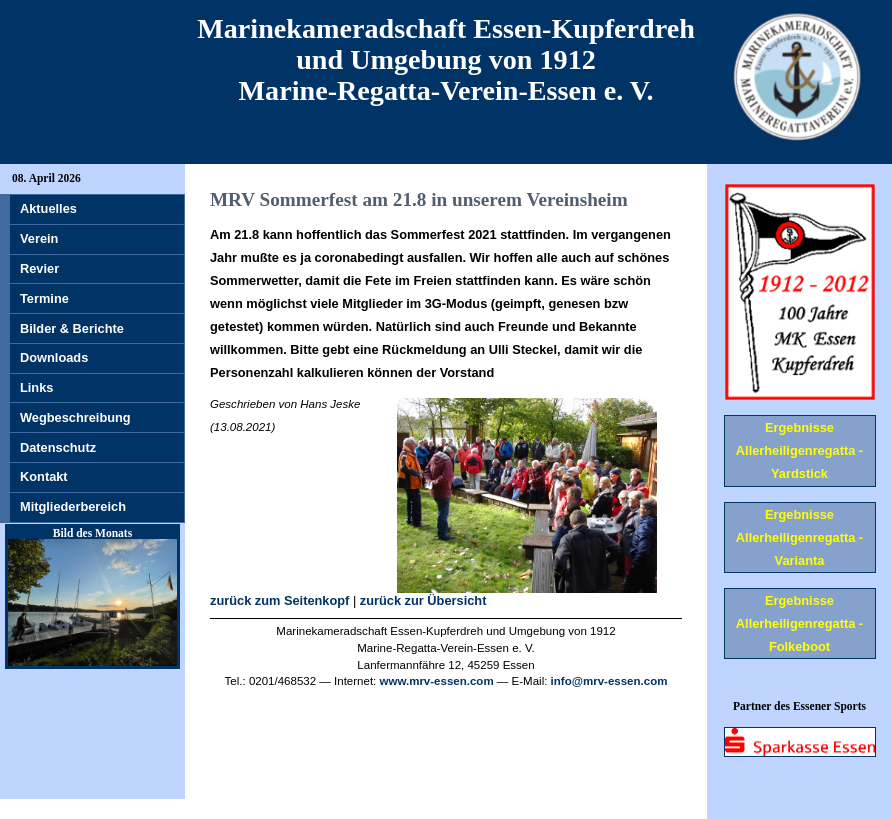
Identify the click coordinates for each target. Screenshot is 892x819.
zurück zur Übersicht (423, 600)
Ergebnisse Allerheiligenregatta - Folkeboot (799, 623)
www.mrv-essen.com (437, 681)
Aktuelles (48, 208)
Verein (39, 238)
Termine (44, 298)
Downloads (54, 357)
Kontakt (44, 476)
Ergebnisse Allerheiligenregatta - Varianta (799, 537)
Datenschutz (58, 447)
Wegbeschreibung (75, 417)
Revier (39, 268)
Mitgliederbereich (73, 506)
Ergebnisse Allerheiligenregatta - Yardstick (799, 450)
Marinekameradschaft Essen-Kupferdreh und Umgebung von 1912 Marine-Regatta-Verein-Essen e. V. (446, 59)
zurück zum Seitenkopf (279, 600)
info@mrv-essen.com (609, 681)
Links (36, 387)
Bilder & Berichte (72, 328)
